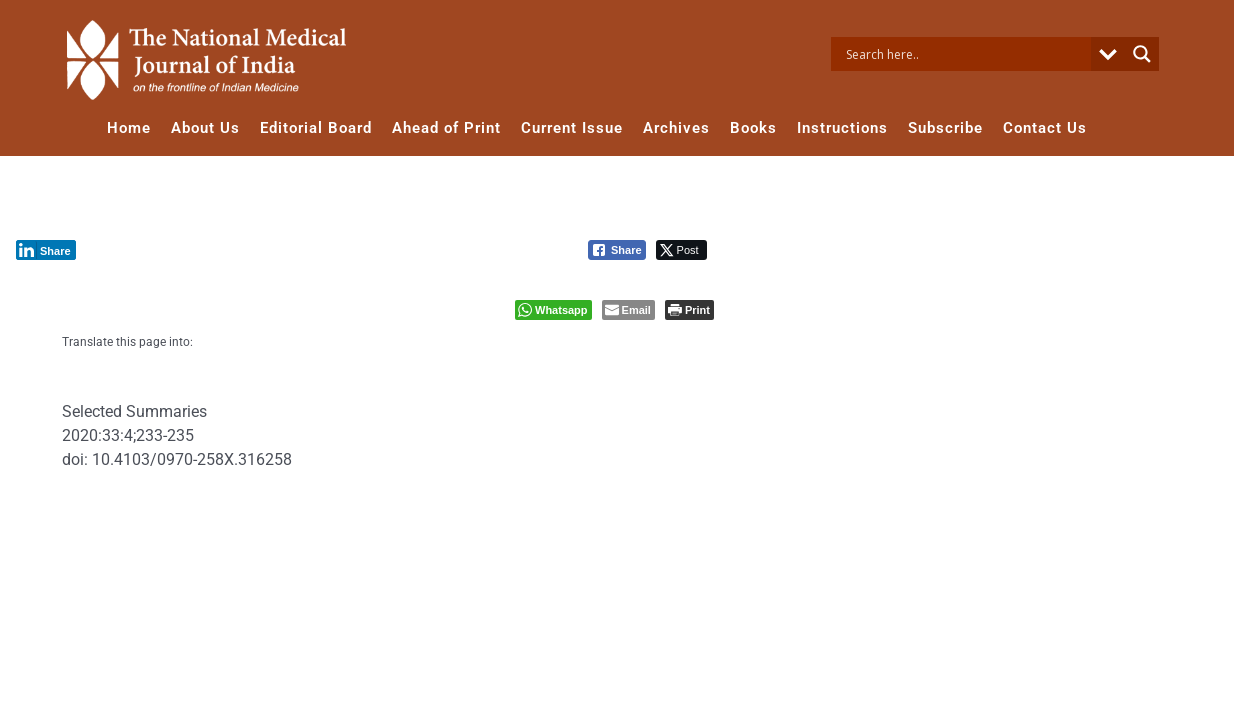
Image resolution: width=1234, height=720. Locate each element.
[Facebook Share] (617, 250)
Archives (676, 128)
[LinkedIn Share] (46, 250)
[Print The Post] (689, 310)
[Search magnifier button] (1142, 54)
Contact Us (1045, 128)
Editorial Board (316, 128)
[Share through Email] (628, 310)
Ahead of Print (446, 128)
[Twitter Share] (681, 250)
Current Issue (572, 128)
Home (129, 128)
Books (753, 128)
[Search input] (966, 54)
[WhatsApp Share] (553, 310)
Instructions (842, 128)
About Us (205, 128)
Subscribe (945, 128)
